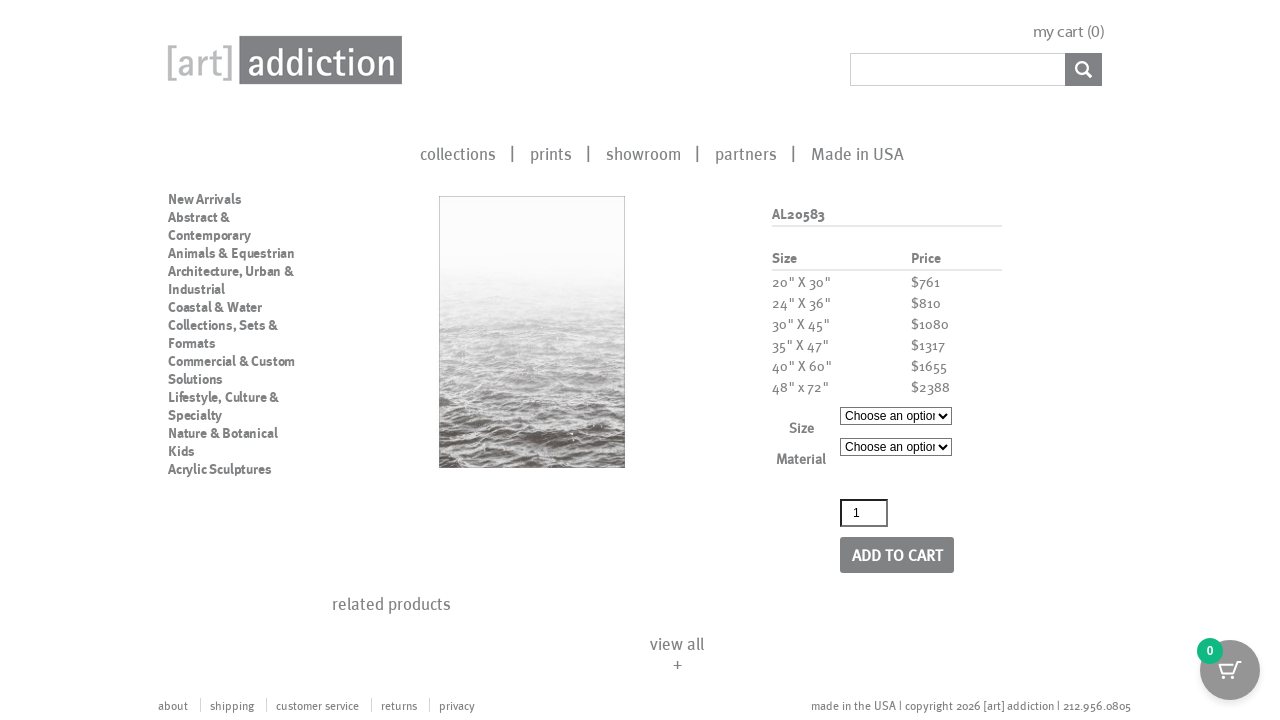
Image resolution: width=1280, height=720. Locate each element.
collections (458, 153)
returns (399, 705)
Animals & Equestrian (231, 253)
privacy (457, 705)
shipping (232, 705)
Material (801, 458)
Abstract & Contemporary (209, 226)
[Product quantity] (864, 513)
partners (746, 153)
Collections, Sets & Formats (223, 334)
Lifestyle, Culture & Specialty (223, 406)
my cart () (1069, 31)
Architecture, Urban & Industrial (231, 280)
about (173, 705)
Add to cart (897, 554)
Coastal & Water (215, 307)
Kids (181, 451)
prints (551, 153)
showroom (643, 153)
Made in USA (857, 153)
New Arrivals (205, 199)
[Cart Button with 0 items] (1230, 670)
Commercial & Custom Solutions (231, 370)
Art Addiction (281, 60)
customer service (317, 705)
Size (801, 427)
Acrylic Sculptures (219, 469)
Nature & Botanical (222, 433)
